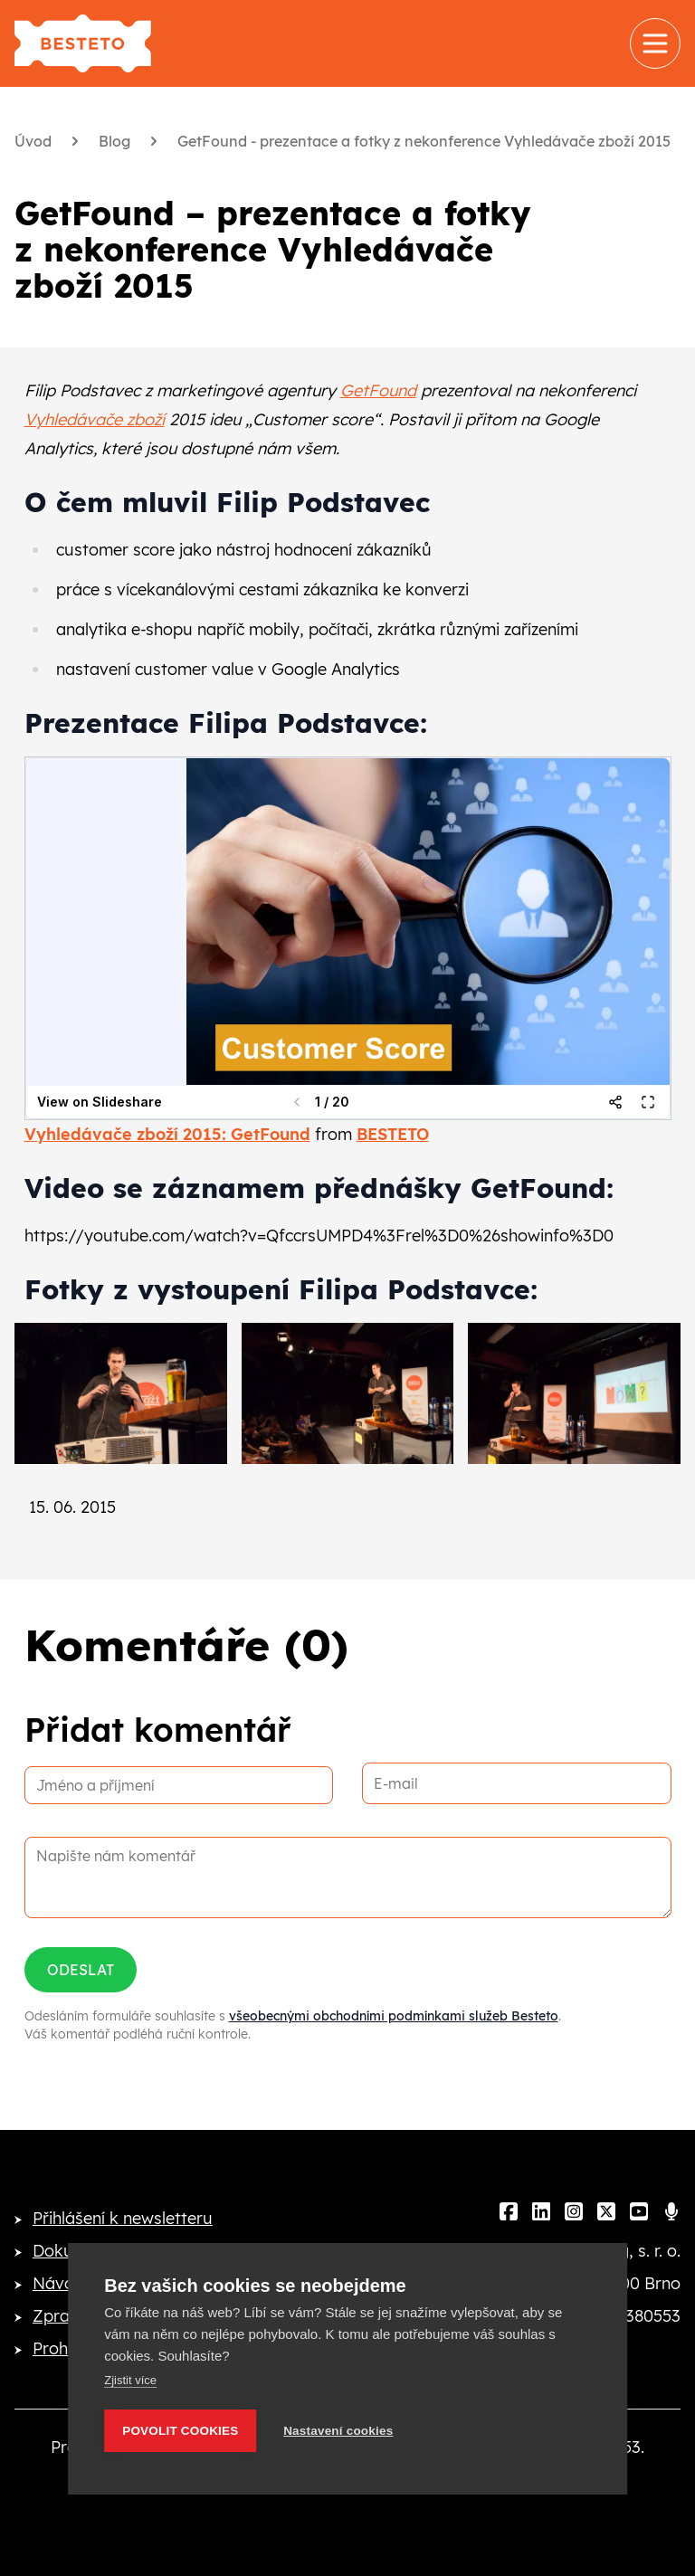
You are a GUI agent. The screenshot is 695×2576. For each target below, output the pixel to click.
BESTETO (393, 1134)
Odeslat (80, 1970)
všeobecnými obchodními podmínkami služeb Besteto (393, 2016)
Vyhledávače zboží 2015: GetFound (167, 1134)
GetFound (378, 390)
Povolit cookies (180, 2431)
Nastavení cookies (338, 2431)
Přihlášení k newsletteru (123, 2218)
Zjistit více (130, 2380)
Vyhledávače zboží (94, 419)
